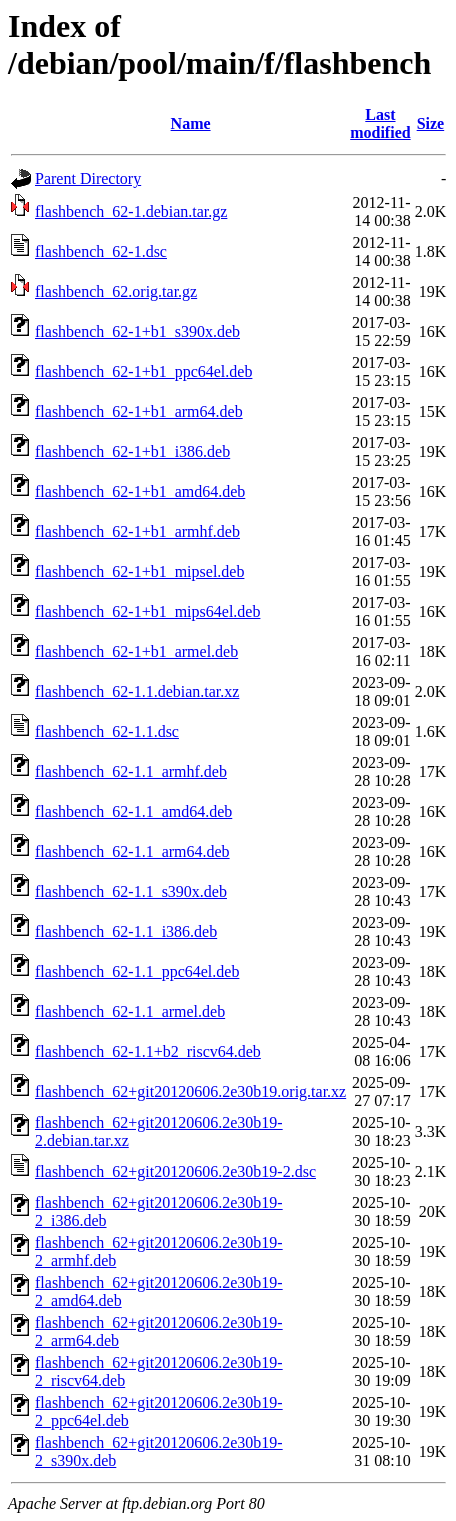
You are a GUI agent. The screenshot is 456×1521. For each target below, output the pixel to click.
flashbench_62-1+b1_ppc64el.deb (143, 371)
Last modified (380, 123)
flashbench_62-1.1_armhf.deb (131, 771)
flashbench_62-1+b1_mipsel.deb (139, 571)
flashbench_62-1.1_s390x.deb (131, 891)
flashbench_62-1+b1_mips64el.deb (147, 611)
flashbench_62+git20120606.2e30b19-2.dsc (175, 1171)
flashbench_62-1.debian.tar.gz (131, 211)
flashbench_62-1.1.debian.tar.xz (137, 691)
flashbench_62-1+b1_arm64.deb (139, 411)
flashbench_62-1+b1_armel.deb (136, 651)
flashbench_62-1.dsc (101, 251)
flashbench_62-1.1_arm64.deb (132, 851)
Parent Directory (88, 178)
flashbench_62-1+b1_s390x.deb (137, 331)
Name (191, 123)
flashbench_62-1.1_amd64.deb (133, 811)
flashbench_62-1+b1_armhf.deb (137, 531)
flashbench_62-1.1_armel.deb (130, 1011)
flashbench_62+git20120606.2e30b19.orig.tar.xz (190, 1091)
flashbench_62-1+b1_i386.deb (132, 451)
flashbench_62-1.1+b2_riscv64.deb (148, 1051)
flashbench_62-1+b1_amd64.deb (140, 491)
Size (431, 123)
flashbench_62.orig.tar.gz (116, 291)
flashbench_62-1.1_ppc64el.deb (137, 971)
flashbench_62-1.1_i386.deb (126, 931)
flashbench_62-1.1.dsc (107, 731)
